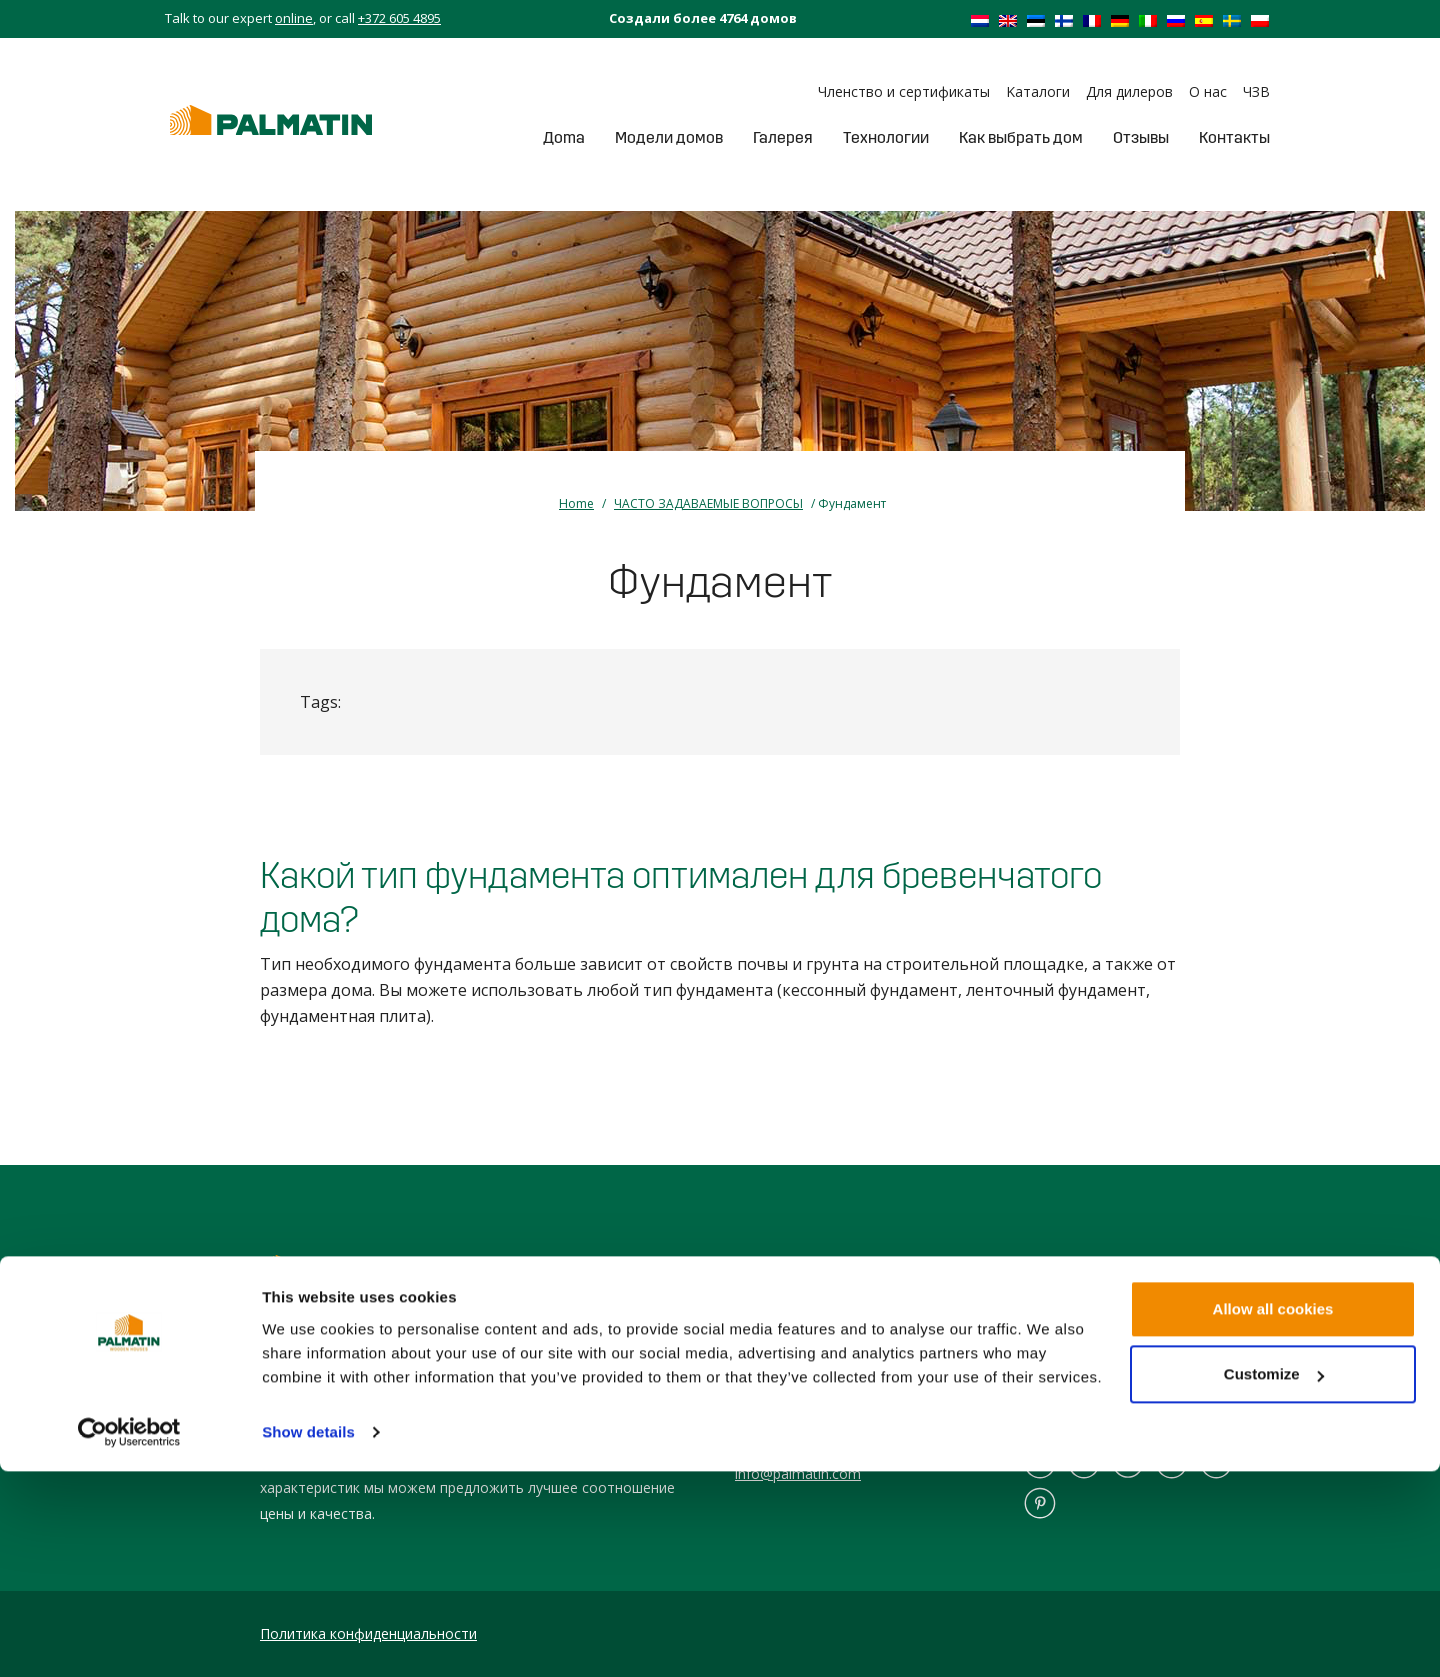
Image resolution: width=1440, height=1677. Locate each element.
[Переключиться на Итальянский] (1148, 20)
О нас (1208, 91)
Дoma (564, 137)
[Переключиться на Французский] (1092, 20)
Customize (1274, 1579)
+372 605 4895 (399, 18)
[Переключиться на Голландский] (980, 20)
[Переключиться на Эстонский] (1036, 20)
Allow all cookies (1273, 1514)
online (294, 18)
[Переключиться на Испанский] (1204, 20)
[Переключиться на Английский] (1008, 20)
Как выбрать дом (1021, 137)
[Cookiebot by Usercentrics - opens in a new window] (129, 1638)
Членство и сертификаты (904, 91)
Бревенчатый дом (1081, 1391)
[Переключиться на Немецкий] (1120, 20)
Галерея (783, 137)
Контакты (1234, 137)
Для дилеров (1129, 91)
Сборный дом (1066, 1417)
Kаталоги (1038, 91)
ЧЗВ (1256, 91)
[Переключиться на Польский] (1260, 20)
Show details (308, 1637)
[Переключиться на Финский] (1064, 20)
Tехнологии (886, 137)
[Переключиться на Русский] (1176, 20)
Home (576, 503)
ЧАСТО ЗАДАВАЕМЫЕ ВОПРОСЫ (708, 503)
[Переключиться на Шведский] (1232, 20)
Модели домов (669, 137)
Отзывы (1141, 137)
